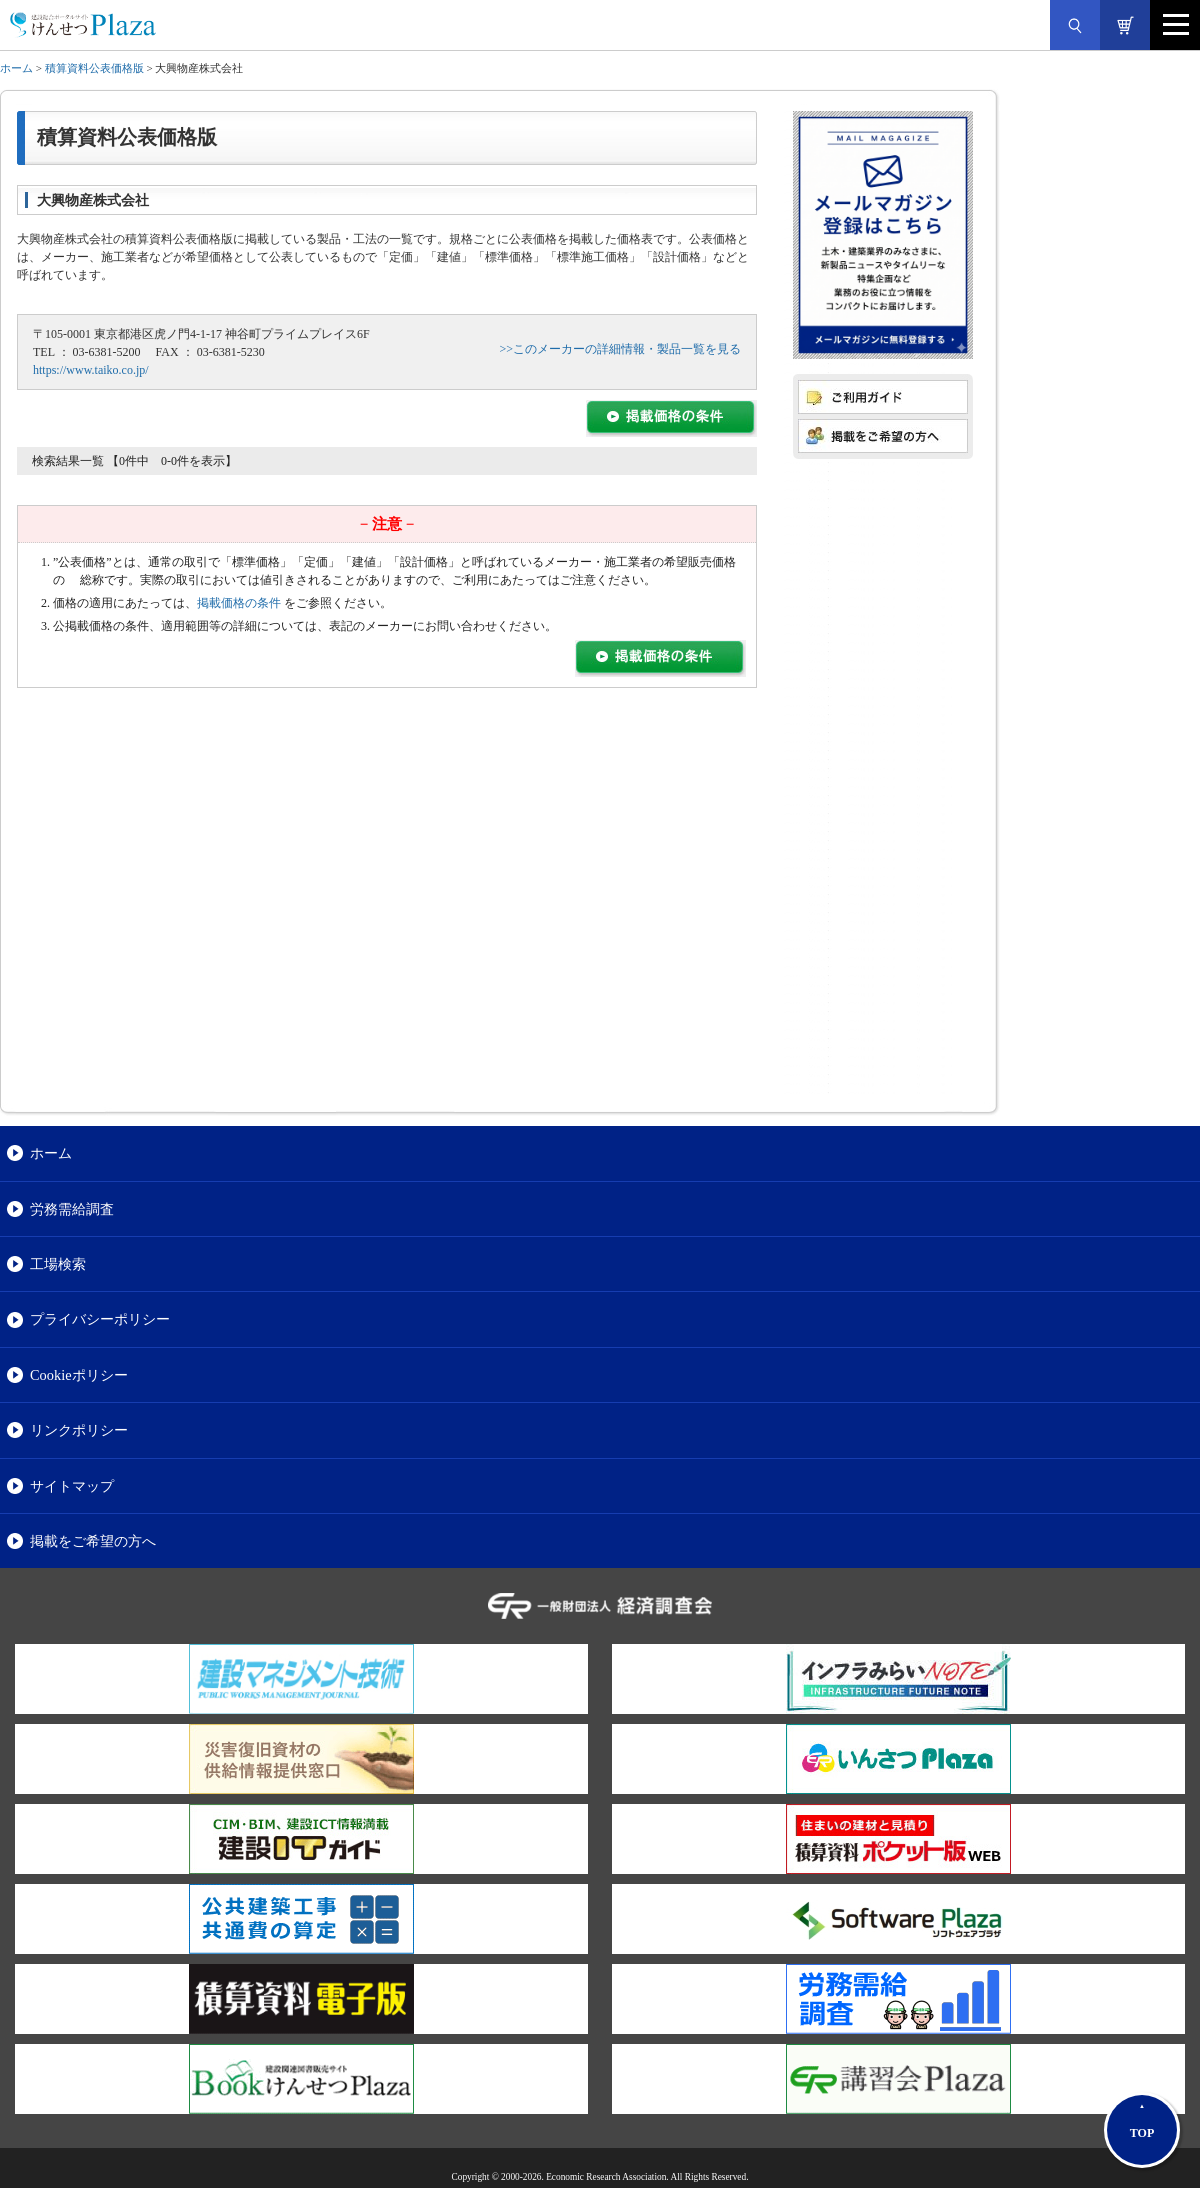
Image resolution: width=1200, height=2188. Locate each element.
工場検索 (58, 1264)
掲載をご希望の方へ (93, 1541)
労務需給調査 (72, 1209)
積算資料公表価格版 (94, 68)
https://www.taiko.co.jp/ (91, 370)
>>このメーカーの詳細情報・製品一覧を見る (620, 349)
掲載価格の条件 (239, 603)
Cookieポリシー (79, 1375)
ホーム (16, 68)
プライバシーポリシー (100, 1319)
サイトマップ (72, 1486)
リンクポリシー (79, 1430)
